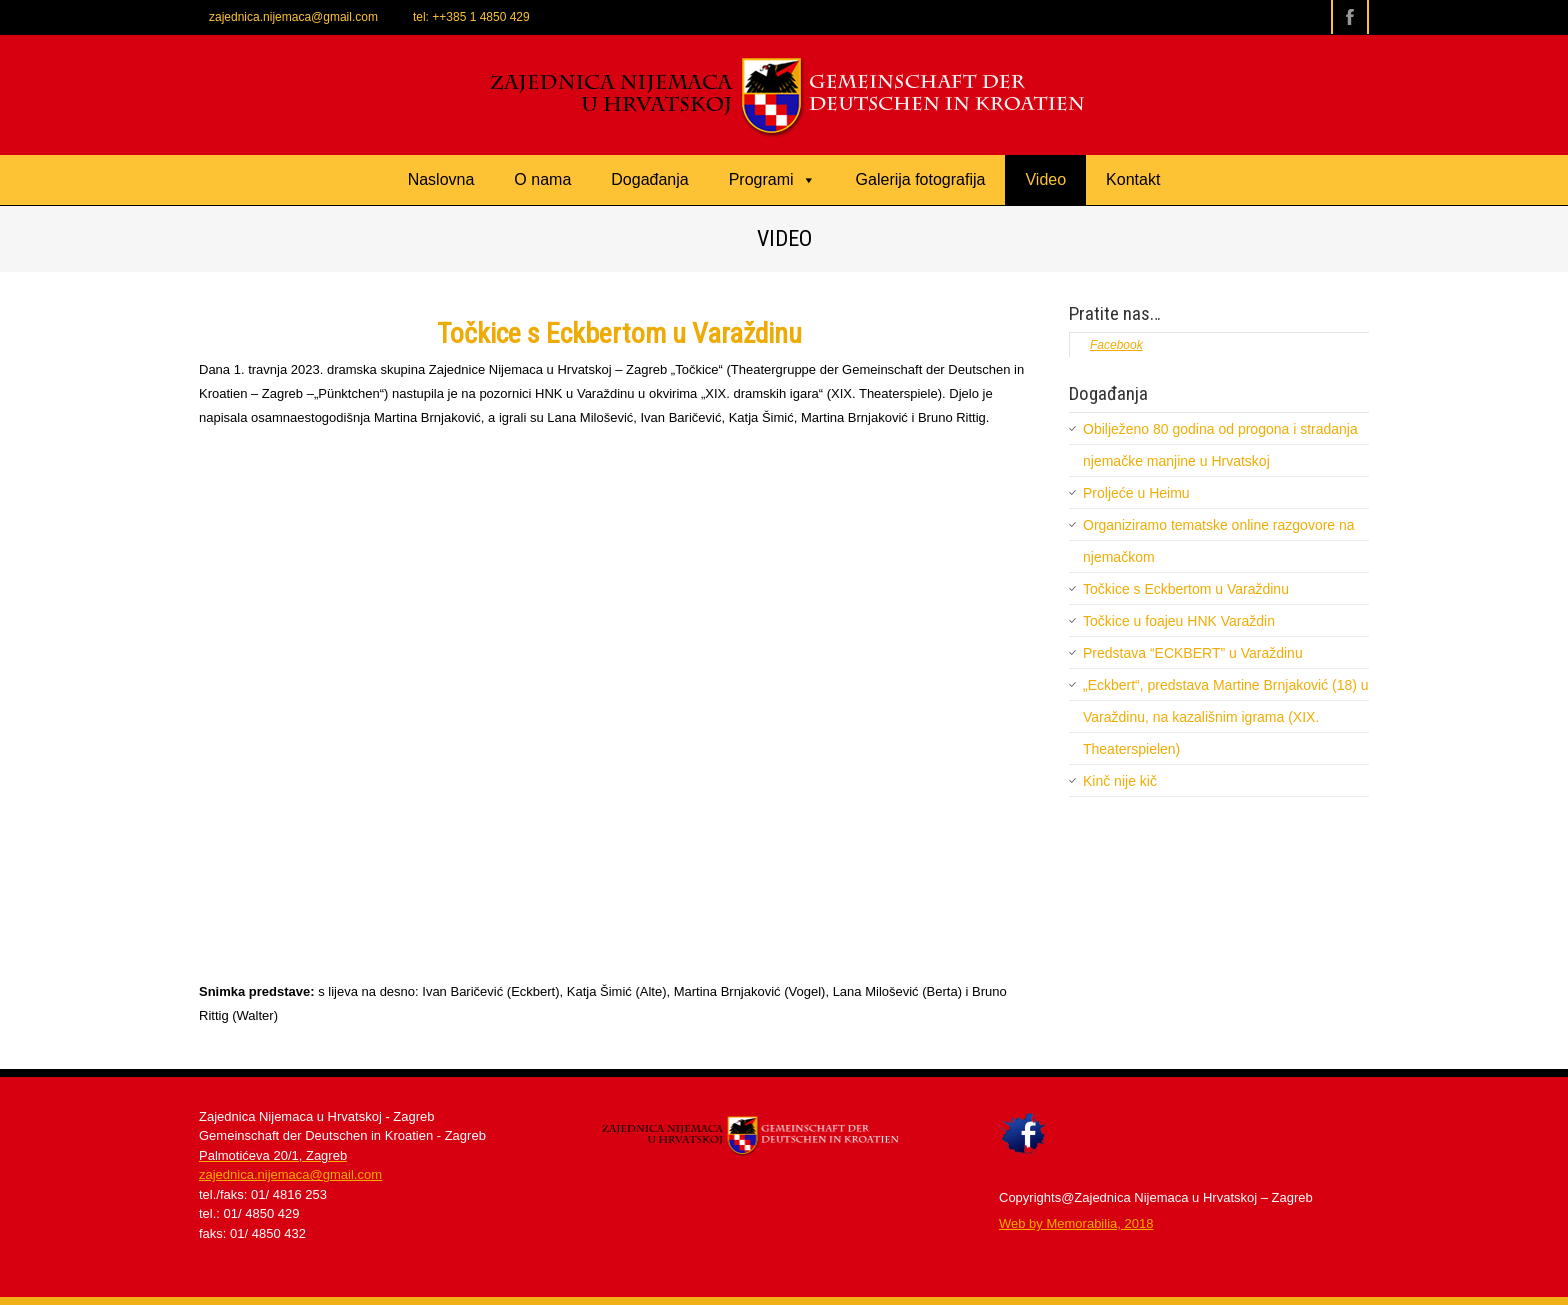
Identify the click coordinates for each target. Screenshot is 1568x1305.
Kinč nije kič (1120, 781)
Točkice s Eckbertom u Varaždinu (1186, 589)
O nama (542, 179)
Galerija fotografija (921, 179)
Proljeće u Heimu (1136, 493)
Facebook (1116, 345)
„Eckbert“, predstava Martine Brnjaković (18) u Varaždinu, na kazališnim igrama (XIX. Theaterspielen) (1226, 717)
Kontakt (1133, 179)
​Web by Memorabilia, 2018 (1076, 1223)
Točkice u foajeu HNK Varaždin (1179, 621)
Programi (772, 179)
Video (1045, 179)
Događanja (649, 179)
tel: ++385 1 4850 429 (471, 17)
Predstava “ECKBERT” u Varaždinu (1193, 653)
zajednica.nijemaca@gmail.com (293, 17)
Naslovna (441, 179)
